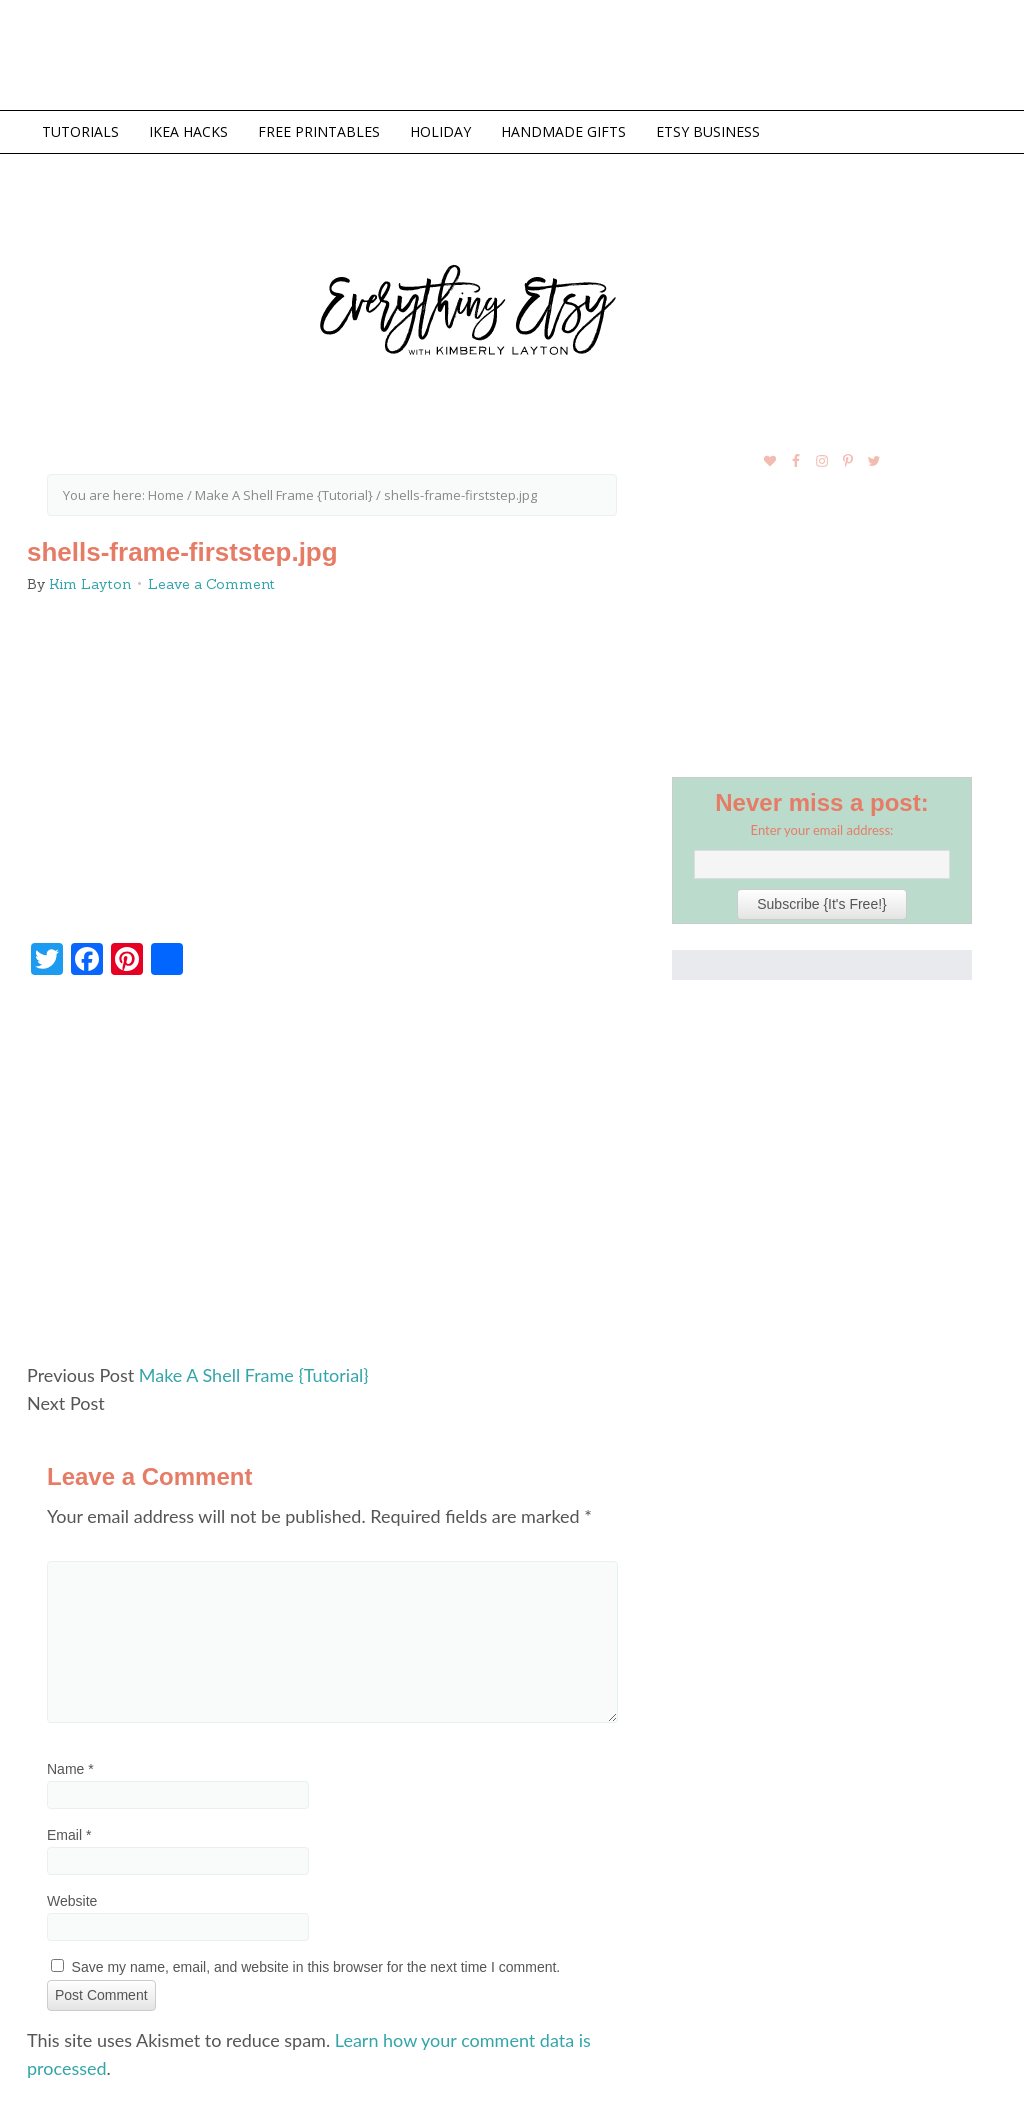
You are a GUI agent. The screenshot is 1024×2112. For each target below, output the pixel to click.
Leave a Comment (211, 584)
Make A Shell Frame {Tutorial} (254, 1375)
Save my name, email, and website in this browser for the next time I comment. (316, 1967)
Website (72, 1901)
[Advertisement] (332, 1178)
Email (69, 1835)
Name (70, 1769)
